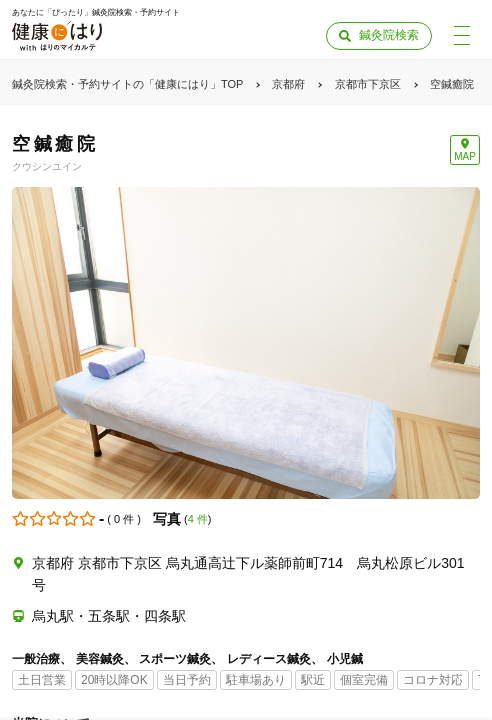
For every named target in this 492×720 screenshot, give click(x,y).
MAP (465, 156)
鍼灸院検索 (389, 35)
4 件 (198, 519)
